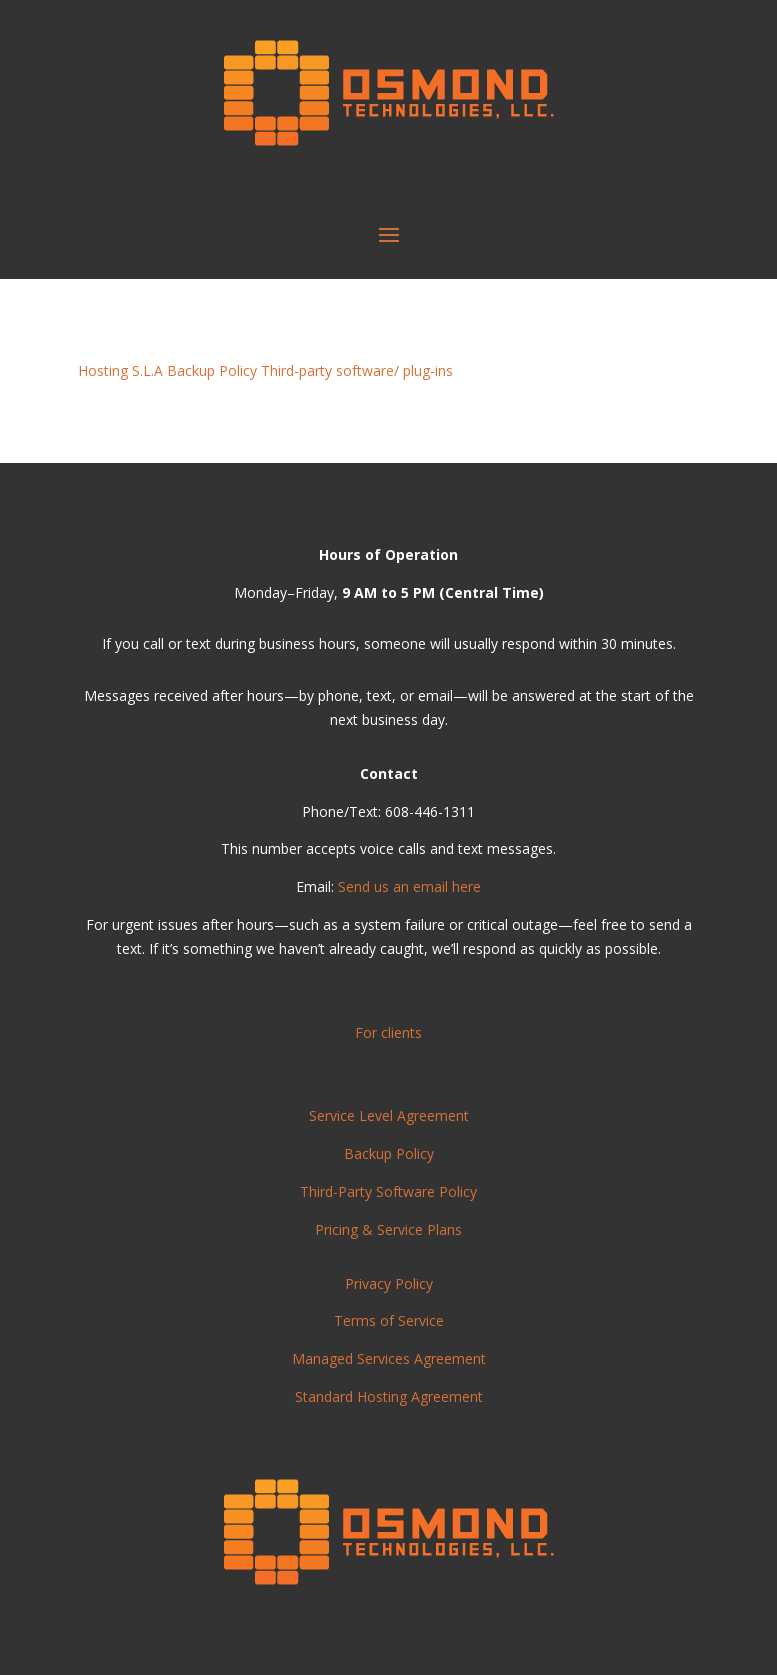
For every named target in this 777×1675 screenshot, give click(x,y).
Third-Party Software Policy (388, 1191)
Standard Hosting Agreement (389, 1396)
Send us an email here (409, 886)
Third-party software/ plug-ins (357, 370)
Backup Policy (212, 370)
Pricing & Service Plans (388, 1229)
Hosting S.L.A (120, 370)
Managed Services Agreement (389, 1358)
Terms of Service (389, 1320)
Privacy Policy (389, 1283)
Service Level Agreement (389, 1115)
